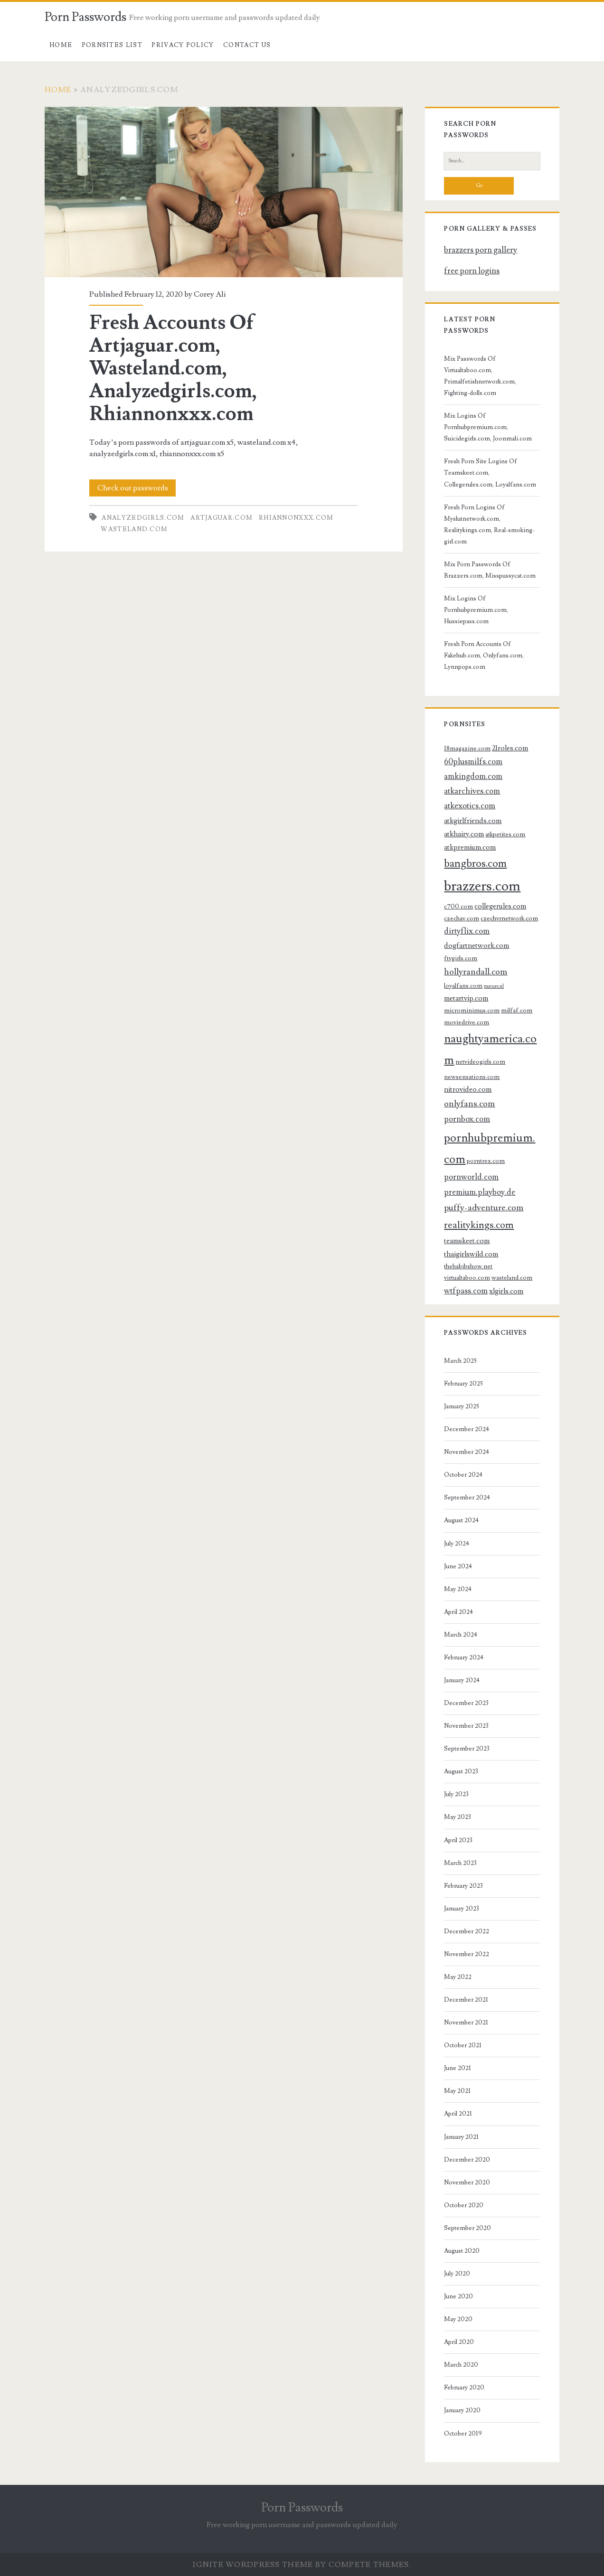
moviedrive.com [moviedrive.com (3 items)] (466, 1022)
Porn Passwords (85, 17)
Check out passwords (132, 488)
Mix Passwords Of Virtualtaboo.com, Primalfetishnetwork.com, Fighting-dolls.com (480, 376)
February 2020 (464, 2387)
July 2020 (457, 2273)
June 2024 (458, 1566)
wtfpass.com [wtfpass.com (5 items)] (466, 1291)
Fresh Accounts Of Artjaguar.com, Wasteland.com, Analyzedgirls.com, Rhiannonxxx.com (224, 192)
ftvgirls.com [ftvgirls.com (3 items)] (460, 958)
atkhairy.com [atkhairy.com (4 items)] (464, 834)
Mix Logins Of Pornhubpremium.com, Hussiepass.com (476, 610)
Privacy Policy (182, 45)
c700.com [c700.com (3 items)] (458, 906)
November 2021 (466, 2022)
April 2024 (458, 1612)
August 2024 (461, 1520)
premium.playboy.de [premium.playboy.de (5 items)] (479, 1192)
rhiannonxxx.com (296, 518)
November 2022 (466, 1954)
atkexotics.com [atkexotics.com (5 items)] (469, 806)
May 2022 (458, 1977)
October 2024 (463, 1475)
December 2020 (467, 2160)
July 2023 (456, 1794)
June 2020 (458, 2296)
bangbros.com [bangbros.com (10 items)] (475, 864)
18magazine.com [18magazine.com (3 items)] (467, 748)
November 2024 (466, 1452)
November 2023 (466, 1726)
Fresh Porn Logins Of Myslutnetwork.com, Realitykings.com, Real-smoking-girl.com (489, 524)
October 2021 (462, 2045)
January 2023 (461, 1908)
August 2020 (462, 2251)
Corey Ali (210, 294)
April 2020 (459, 2342)
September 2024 (467, 1497)
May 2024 (458, 1589)
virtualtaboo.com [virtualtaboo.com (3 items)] (467, 1278)
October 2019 (463, 2433)
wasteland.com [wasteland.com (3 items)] (511, 1278)
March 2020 (461, 2365)
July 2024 (456, 1543)
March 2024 (460, 1635)
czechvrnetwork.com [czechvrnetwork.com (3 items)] (509, 918)
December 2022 (466, 1931)
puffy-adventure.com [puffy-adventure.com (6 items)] (483, 1207)
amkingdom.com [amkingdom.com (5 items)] (473, 776)
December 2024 (466, 1429)
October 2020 (463, 2205)
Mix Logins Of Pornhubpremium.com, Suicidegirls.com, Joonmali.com (488, 427)
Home (60, 45)
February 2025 (463, 1383)
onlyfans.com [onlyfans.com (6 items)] (469, 1103)
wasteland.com (134, 529)
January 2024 (462, 1680)
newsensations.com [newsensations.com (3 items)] (472, 1077)
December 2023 (466, 1703)
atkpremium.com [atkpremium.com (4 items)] (470, 847)
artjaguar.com (221, 518)
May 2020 (458, 2319)
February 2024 (463, 1657)
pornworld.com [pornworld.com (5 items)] (471, 1177)
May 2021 (457, 2091)
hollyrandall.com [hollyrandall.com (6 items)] (475, 971)
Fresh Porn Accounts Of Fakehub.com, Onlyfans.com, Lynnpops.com (484, 655)
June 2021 (457, 2068)
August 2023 (461, 1771)
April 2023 (458, 1840)
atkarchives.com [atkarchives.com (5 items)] (472, 791)
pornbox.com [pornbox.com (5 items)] (467, 1119)
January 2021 (461, 2137)
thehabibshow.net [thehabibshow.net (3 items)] (468, 1266)
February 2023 (463, 1886)
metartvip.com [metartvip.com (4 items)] (466, 998)
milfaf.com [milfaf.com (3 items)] (516, 1010)
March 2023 (460, 1863)
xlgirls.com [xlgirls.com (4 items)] (506, 1291)
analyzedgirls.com (143, 518)
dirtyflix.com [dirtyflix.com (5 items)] (467, 931)
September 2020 (467, 2228)
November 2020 (467, 2182)
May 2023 (457, 1817)
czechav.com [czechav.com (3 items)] (461, 918)
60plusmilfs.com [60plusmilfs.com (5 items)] (473, 762)
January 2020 (462, 2410)
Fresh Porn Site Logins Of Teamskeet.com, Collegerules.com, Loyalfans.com (490, 473)
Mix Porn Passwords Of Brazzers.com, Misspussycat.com (490, 570)
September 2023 (467, 1748)
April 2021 (458, 2113)
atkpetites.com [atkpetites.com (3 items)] (505, 834)
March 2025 (460, 1361)
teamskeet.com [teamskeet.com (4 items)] (467, 1241)
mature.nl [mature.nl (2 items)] (494, 986)
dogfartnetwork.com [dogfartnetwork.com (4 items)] (476, 945)
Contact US (247, 45)
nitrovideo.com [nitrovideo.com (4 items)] (467, 1089)
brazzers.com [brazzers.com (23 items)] (482, 886)
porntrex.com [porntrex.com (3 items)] (486, 1161)
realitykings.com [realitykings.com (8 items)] (479, 1224)
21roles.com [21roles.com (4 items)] (510, 748)
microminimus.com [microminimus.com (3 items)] (472, 1010)
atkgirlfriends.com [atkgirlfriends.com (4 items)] (472, 820)
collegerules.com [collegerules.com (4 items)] (500, 906)
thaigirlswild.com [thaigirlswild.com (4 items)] (471, 1254)
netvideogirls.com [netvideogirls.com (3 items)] (480, 1062)
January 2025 (461, 1406)
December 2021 (466, 2000)
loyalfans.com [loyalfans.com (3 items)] (463, 986)
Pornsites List (112, 45)
